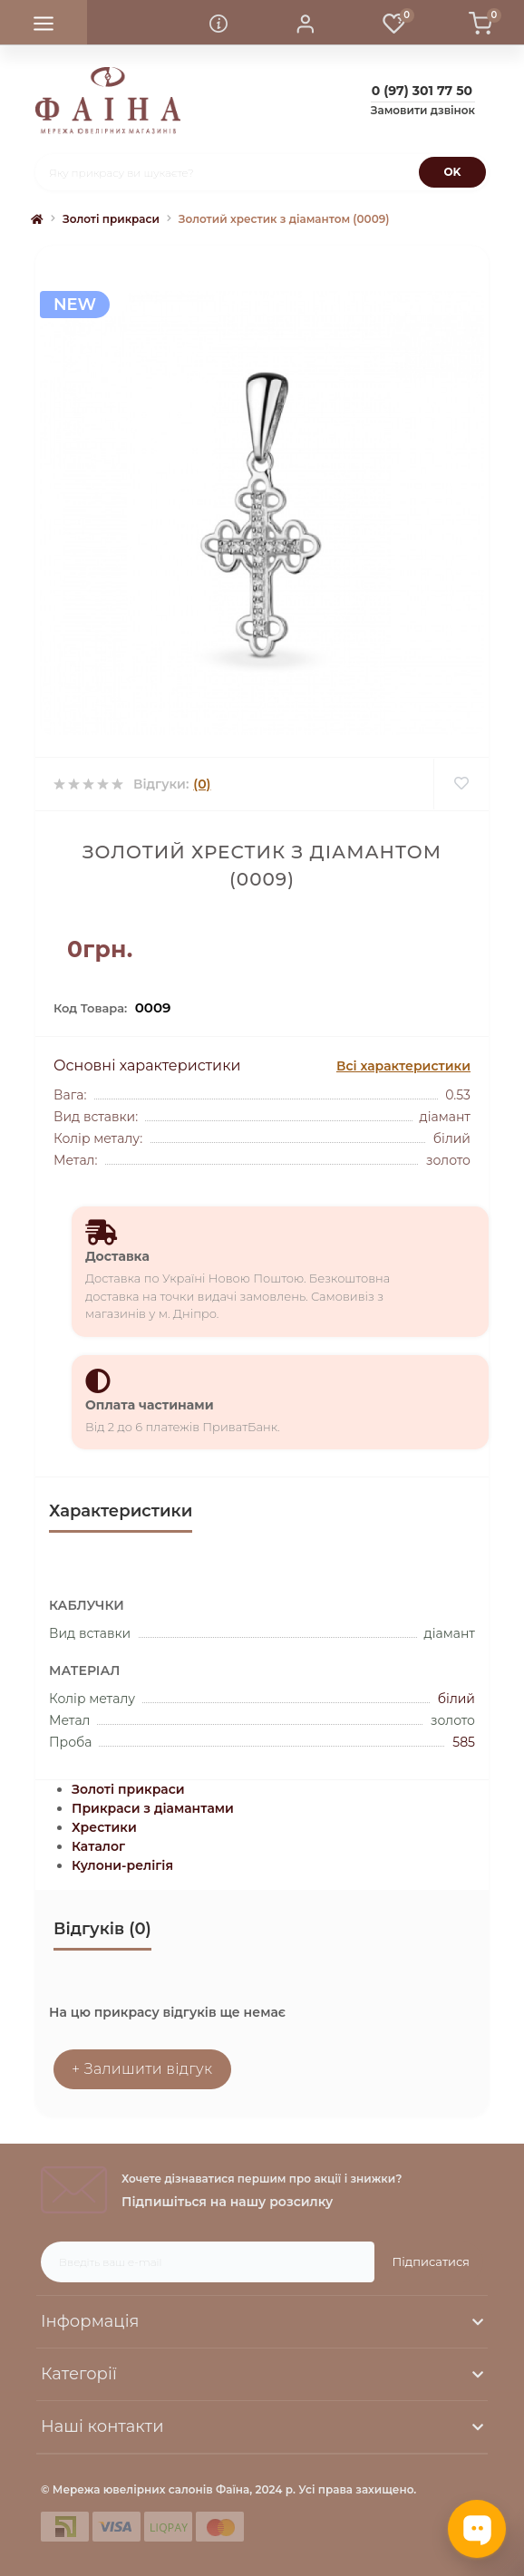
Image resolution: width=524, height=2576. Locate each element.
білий (456, 1698)
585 (463, 1742)
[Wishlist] (461, 784)
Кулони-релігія (122, 1865)
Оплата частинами (149, 1405)
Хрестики (104, 1827)
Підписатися (431, 2261)
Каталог (98, 1846)
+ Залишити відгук (142, 2068)
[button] (305, 22)
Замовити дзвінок (423, 110)
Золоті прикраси (111, 219)
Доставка (117, 1256)
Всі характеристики (403, 1066)
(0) (201, 784)
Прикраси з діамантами (153, 1808)
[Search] (452, 172)
